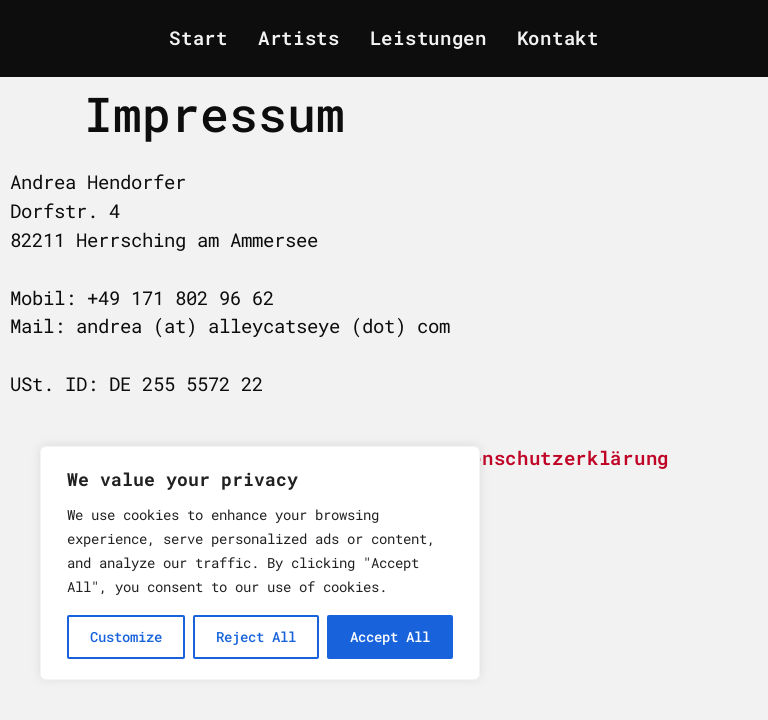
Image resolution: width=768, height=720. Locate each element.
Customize (126, 636)
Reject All (256, 636)
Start (198, 37)
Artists (299, 37)
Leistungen (428, 37)
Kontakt (558, 37)
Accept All (390, 636)
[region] (260, 563)
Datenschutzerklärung (552, 457)
